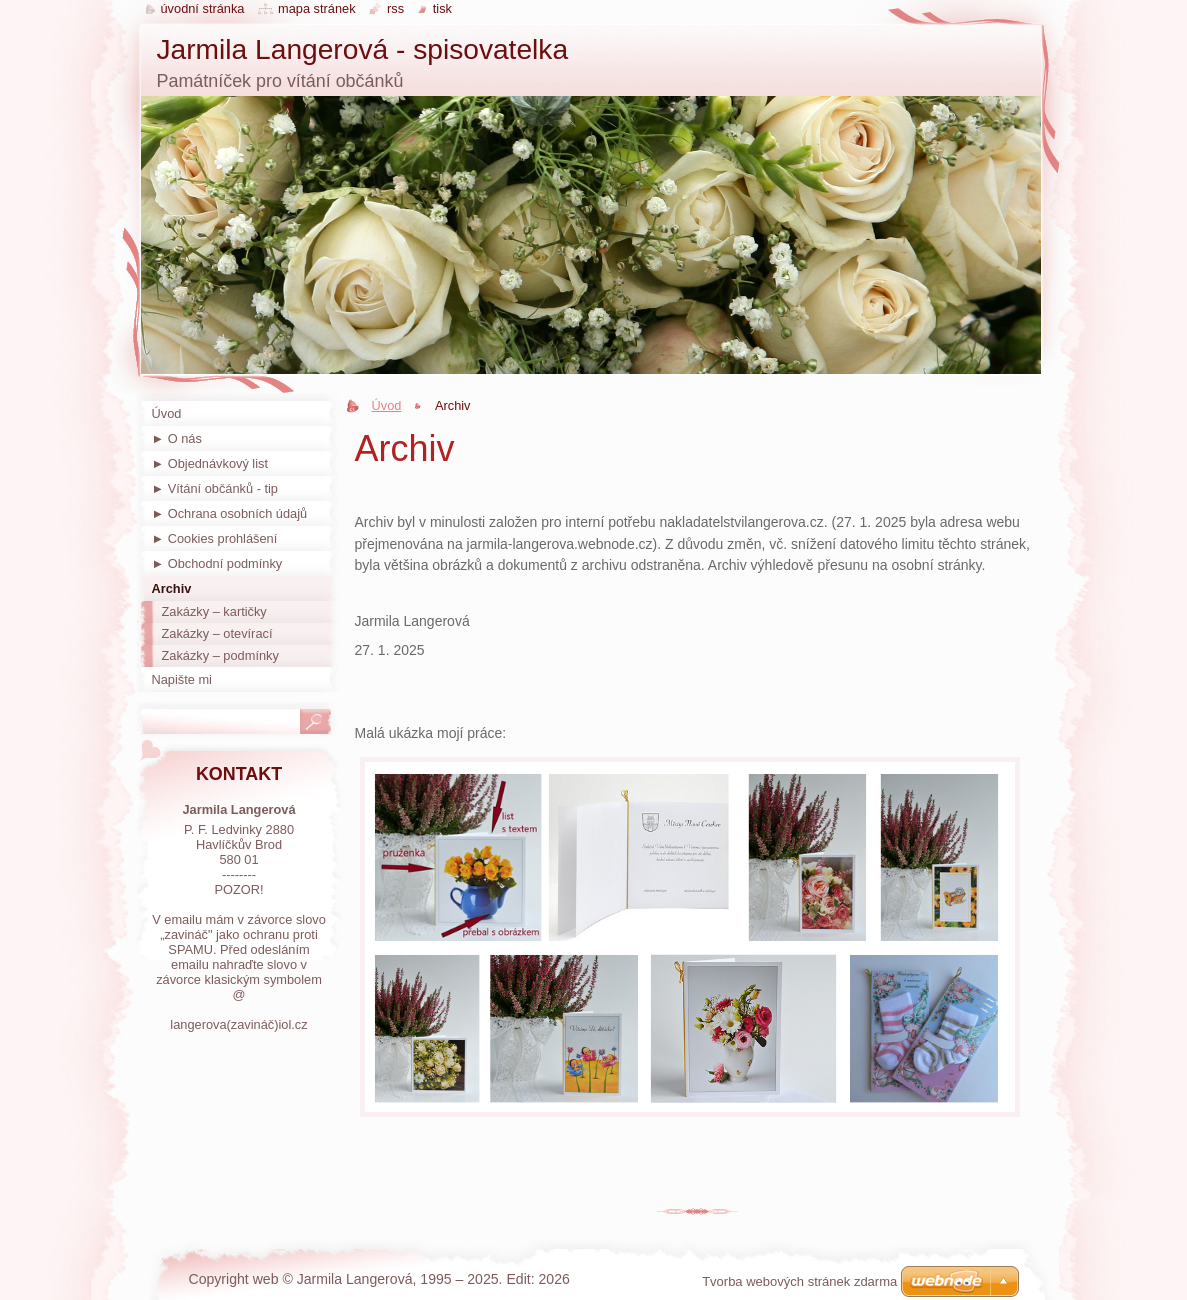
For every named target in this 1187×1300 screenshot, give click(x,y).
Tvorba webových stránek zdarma (799, 1281)
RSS (395, 8)
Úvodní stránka (203, 8)
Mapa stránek (317, 8)
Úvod (387, 405)
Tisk (442, 8)
